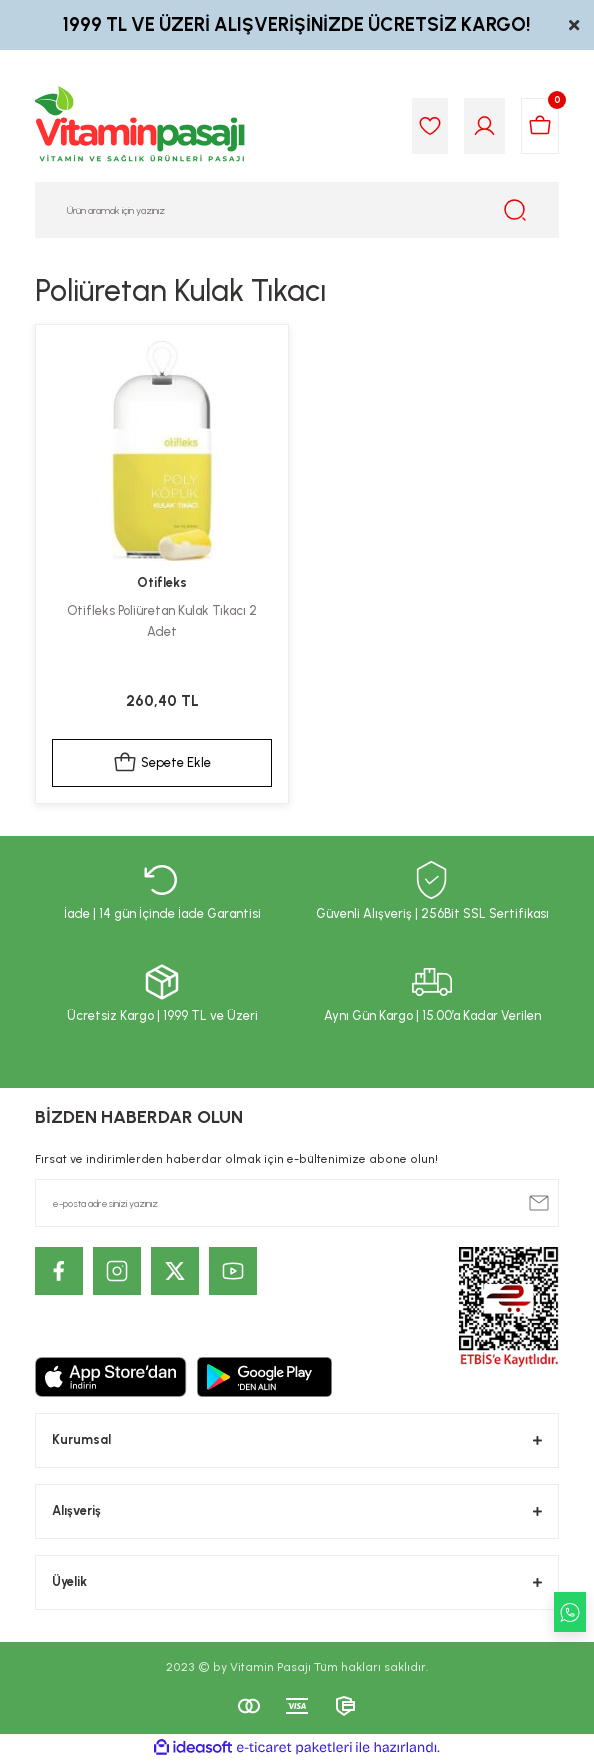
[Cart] (540, 126)
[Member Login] (484, 126)
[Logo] (141, 126)
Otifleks (162, 582)
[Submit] (539, 1203)
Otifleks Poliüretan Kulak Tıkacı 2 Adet (162, 621)
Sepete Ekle (162, 763)
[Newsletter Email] (297, 1203)
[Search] (297, 210)
